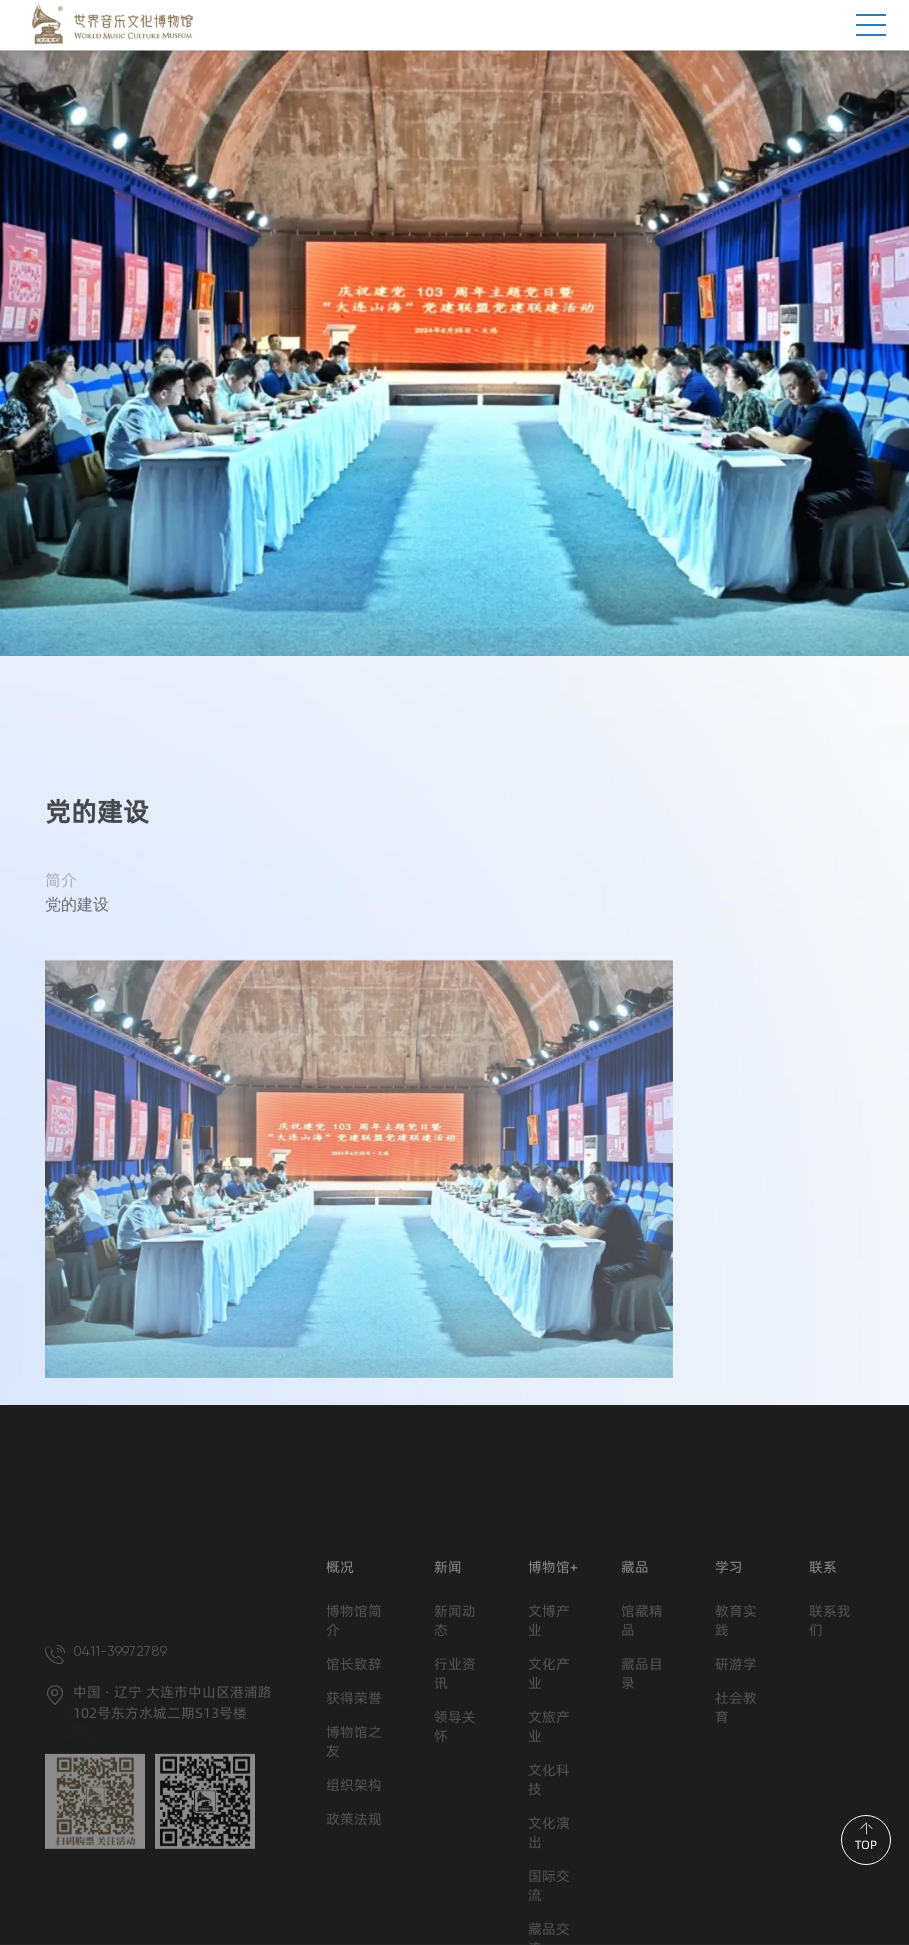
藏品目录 (642, 1778)
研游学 (736, 1768)
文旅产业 (549, 1831)
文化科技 (549, 1884)
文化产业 (549, 1778)
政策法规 (354, 1923)
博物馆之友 (354, 1846)
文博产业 (549, 1725)
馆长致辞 (354, 1768)
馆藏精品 (642, 1725)
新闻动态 (455, 1725)
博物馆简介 (354, 1725)
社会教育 (736, 1812)
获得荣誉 (354, 1802)
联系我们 (830, 1725)
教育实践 (736, 1725)
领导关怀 (455, 1831)
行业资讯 (455, 1778)
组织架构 (354, 1889)
